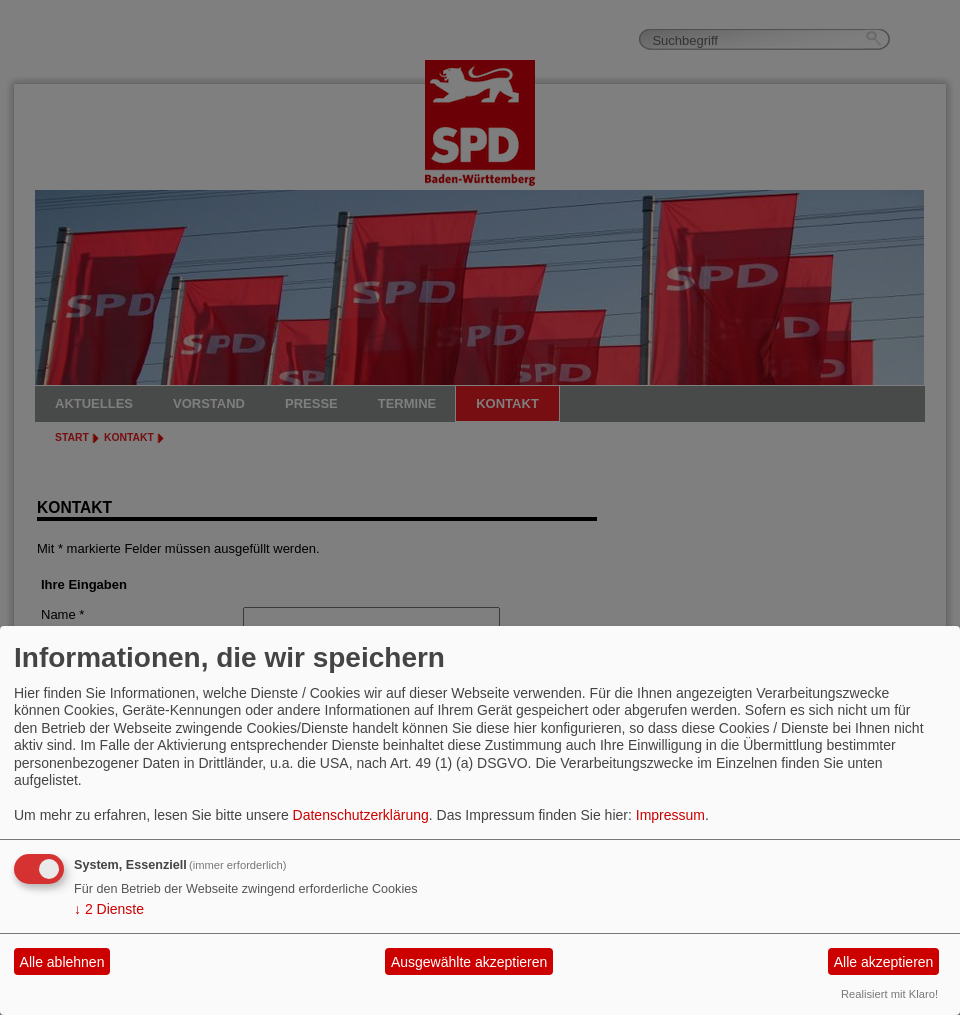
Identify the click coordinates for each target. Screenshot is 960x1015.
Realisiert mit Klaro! (889, 994)
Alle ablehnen (62, 962)
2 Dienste (109, 909)
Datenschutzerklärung (361, 815)
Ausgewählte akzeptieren (469, 962)
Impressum (670, 815)
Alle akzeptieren (884, 962)
